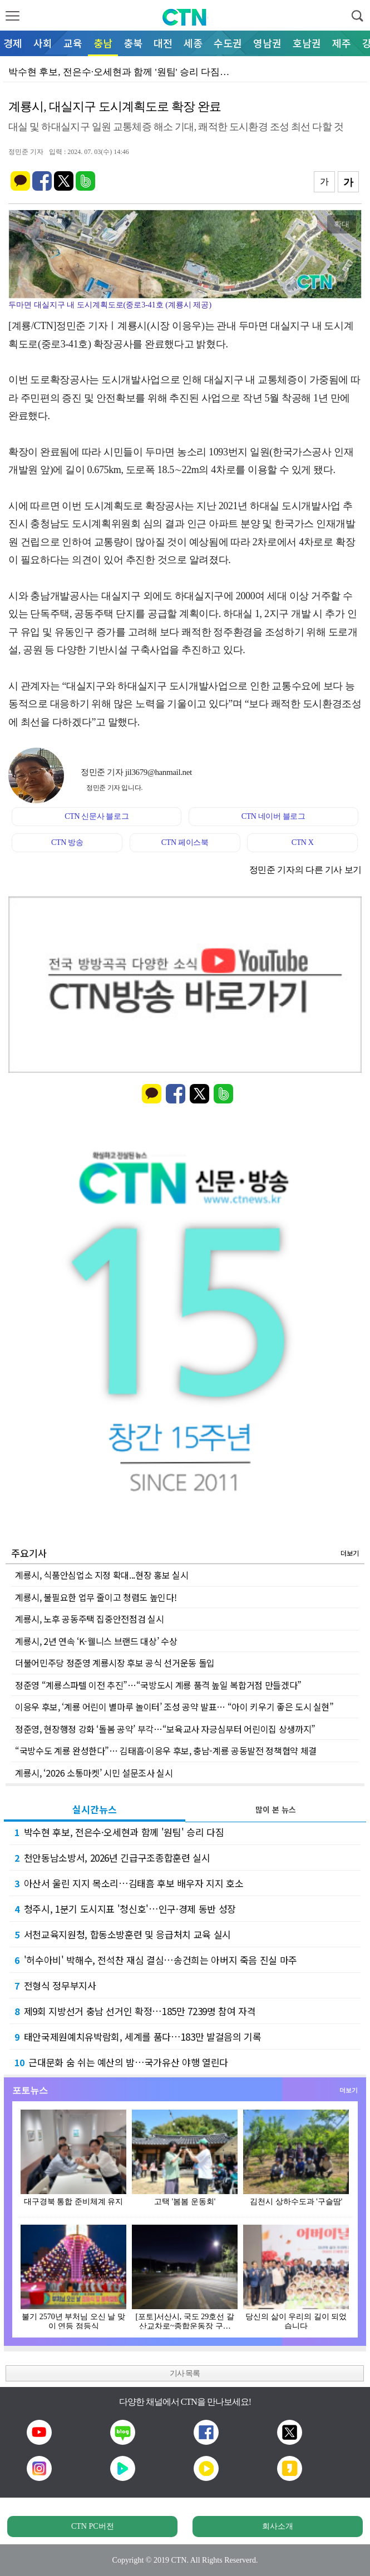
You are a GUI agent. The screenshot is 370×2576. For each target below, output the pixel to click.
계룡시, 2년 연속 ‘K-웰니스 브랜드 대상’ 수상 (96, 1641)
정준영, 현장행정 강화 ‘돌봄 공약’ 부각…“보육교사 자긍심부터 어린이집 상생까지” (165, 1728)
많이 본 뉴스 (275, 1809)
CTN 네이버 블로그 (273, 816)
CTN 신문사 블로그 (97, 816)
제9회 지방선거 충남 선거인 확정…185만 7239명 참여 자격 (134, 2011)
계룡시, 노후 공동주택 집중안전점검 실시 (89, 1618)
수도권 (228, 43)
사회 (42, 43)
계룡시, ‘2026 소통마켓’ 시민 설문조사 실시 (94, 1772)
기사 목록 (185, 2373)
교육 (72, 43)
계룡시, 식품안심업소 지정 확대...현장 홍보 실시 (101, 1575)
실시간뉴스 (94, 1809)
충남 (102, 43)
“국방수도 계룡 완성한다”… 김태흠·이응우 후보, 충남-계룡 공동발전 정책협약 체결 (166, 1750)
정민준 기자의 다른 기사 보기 (305, 869)
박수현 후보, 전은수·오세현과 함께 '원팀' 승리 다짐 (119, 1832)
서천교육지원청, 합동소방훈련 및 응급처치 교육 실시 (122, 1934)
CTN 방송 (67, 842)
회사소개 (277, 2526)
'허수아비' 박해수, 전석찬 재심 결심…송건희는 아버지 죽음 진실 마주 (155, 1960)
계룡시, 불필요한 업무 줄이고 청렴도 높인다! (95, 1597)
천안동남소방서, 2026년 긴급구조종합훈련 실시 (112, 1857)
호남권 (307, 43)
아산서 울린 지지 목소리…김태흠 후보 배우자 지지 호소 (128, 1883)
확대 (341, 224)
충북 (133, 43)
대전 (163, 43)
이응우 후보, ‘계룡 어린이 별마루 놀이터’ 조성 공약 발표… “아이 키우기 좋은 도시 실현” (174, 1706)
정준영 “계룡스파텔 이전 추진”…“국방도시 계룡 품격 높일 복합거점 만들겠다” (158, 1685)
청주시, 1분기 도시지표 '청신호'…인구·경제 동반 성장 (125, 1909)
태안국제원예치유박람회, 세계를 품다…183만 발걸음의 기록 (137, 2036)
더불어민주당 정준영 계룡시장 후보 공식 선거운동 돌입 (115, 1662)
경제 (12, 43)
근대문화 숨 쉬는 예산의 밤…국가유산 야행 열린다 (121, 2062)
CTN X (303, 842)
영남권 (267, 43)
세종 (193, 43)
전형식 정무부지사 (55, 1985)
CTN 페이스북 (185, 842)
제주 (341, 43)
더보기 (350, 1553)
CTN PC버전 (92, 2526)
